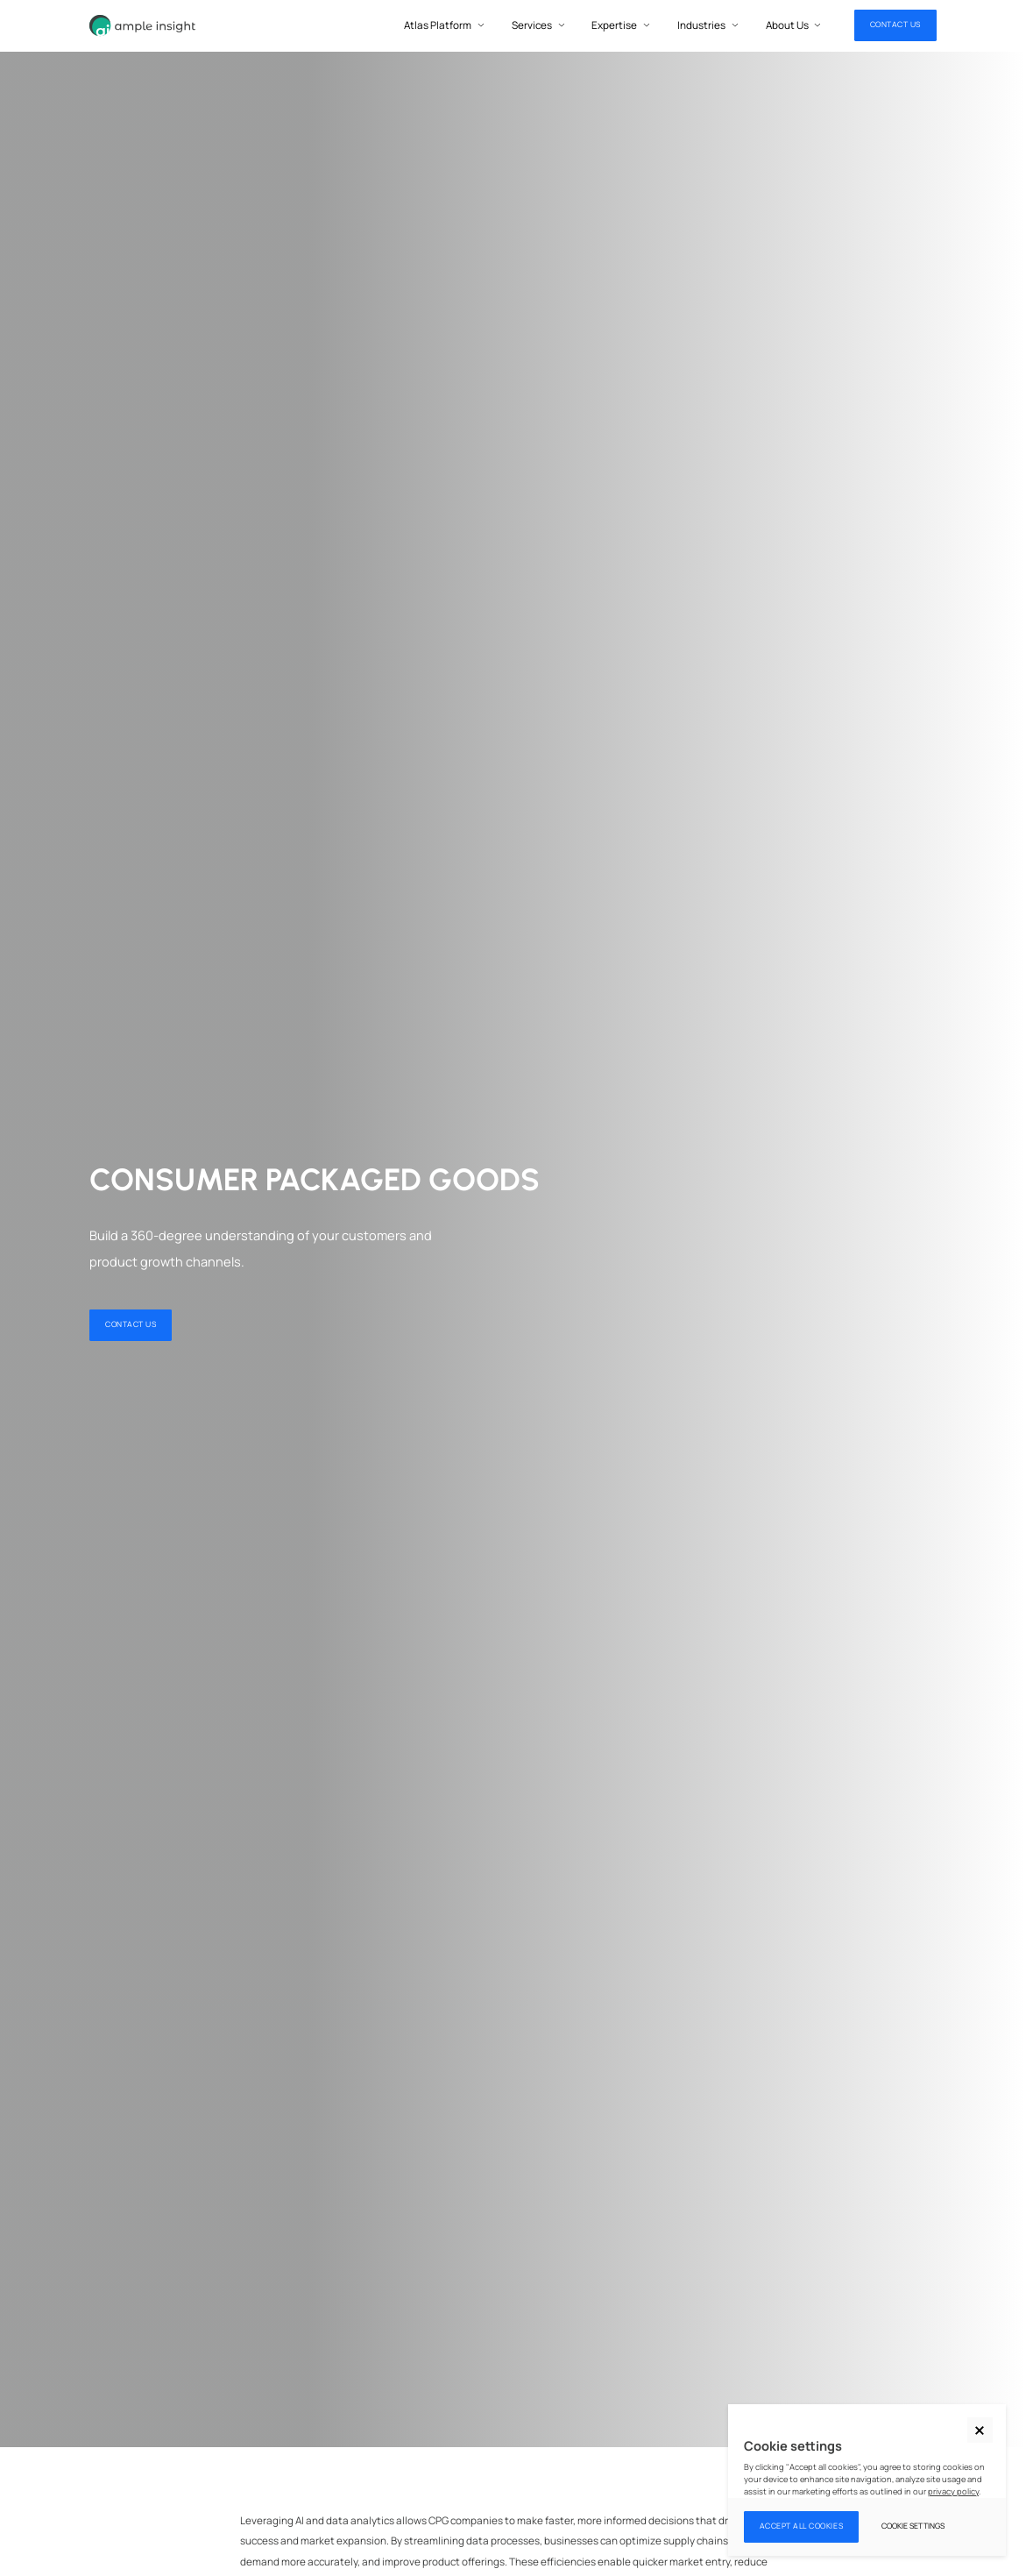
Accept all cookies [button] (802, 2526)
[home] (142, 26)
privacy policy (953, 2491)
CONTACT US (895, 24)
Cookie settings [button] (913, 2526)
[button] (980, 2430)
